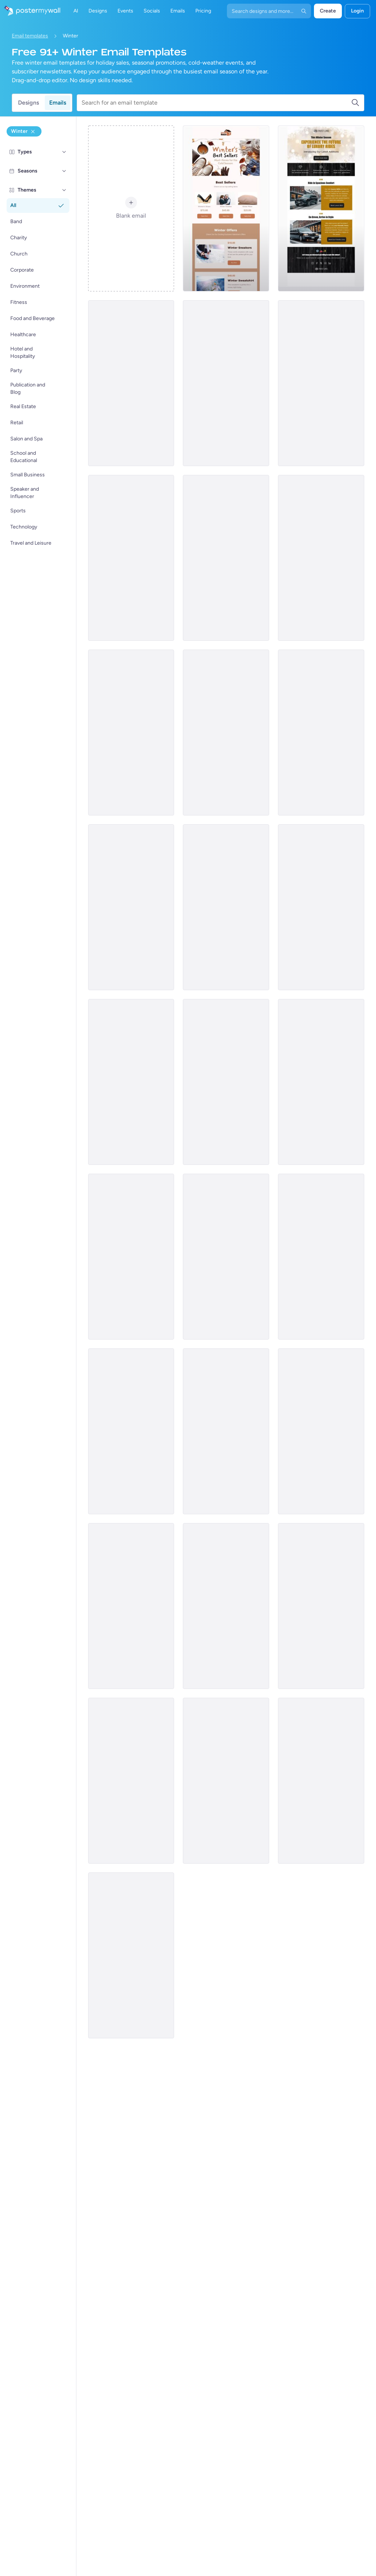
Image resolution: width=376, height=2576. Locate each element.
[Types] (64, 152)
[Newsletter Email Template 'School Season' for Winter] (226, 1082)
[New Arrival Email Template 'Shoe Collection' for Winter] (131, 732)
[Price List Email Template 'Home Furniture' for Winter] (131, 907)
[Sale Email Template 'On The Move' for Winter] (131, 1257)
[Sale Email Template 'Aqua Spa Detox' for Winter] (226, 558)
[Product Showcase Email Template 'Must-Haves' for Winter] (226, 208)
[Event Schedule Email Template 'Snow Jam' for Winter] (321, 732)
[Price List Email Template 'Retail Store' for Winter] (321, 558)
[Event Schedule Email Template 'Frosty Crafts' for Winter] (226, 732)
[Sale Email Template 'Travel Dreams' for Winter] (226, 1257)
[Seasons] (64, 171)
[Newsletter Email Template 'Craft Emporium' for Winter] (226, 383)
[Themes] (64, 190)
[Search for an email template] (216, 102)
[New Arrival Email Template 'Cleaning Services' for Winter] (131, 383)
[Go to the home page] (30, 11)
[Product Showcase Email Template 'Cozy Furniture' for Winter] (226, 1431)
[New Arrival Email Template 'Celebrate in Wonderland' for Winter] (131, 558)
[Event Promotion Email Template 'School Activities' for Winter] (321, 1257)
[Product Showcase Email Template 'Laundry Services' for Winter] (131, 1431)
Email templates (30, 36)
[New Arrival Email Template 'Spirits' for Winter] (131, 1781)
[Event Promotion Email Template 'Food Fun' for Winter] (321, 1431)
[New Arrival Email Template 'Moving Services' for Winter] (131, 1955)
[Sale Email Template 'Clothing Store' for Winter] (226, 1606)
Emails (57, 102)
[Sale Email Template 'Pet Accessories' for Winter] (131, 1606)
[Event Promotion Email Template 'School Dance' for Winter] (321, 1082)
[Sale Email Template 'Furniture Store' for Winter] (226, 1781)
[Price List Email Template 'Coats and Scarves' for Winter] (321, 1606)
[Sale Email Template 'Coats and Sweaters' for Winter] (226, 907)
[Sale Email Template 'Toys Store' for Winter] (131, 1082)
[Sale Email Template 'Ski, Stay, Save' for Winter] (321, 1781)
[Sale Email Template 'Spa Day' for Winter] (321, 907)
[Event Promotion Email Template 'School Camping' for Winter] (321, 383)
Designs (28, 102)
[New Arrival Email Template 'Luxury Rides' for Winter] (321, 208)
